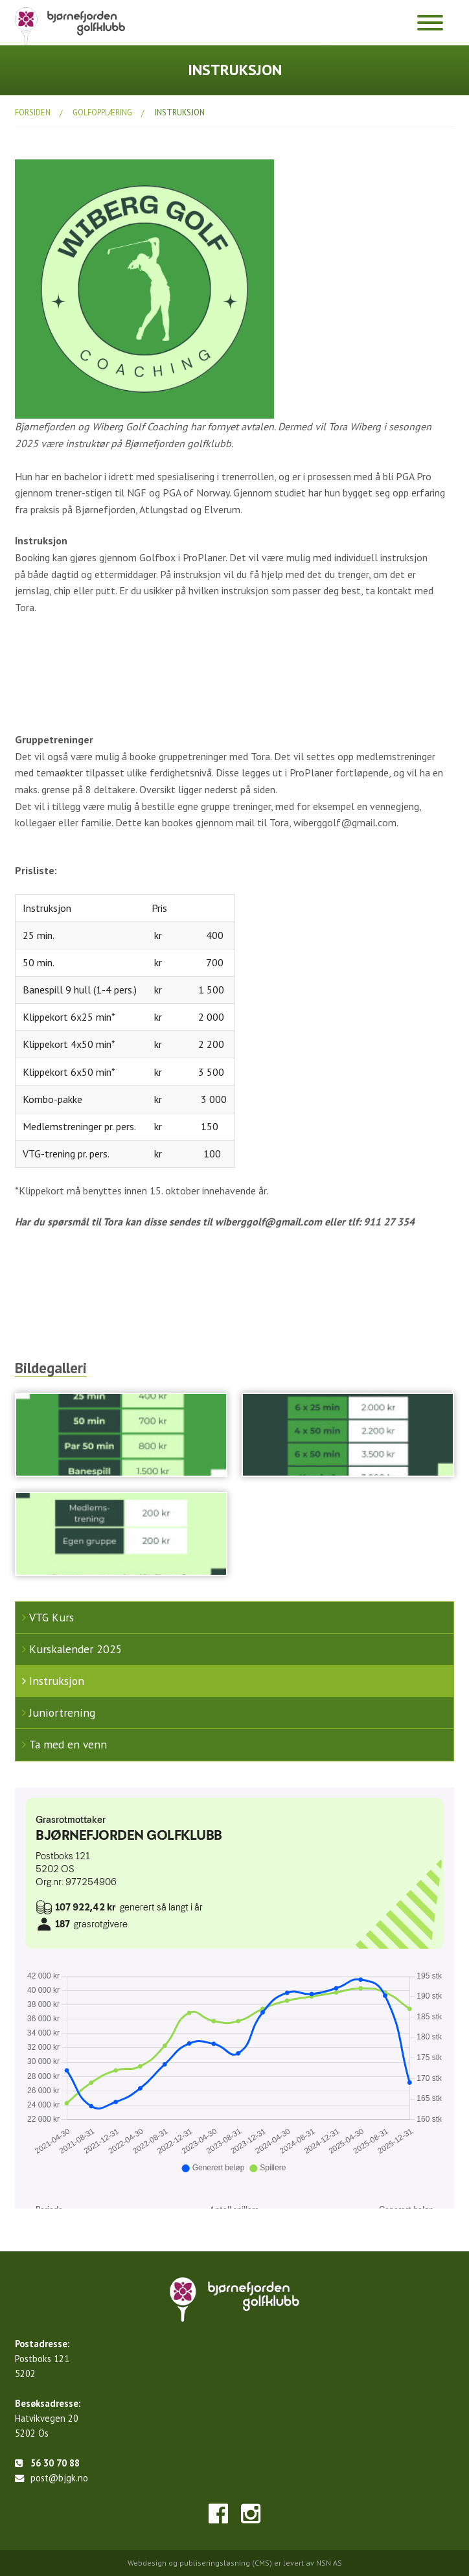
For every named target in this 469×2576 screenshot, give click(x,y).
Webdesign (147, 2563)
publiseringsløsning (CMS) (225, 2563)
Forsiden (33, 112)
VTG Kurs (51, 1617)
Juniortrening (62, 1712)
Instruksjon (180, 112)
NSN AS (329, 2563)
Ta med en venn (68, 1744)
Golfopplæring (102, 112)
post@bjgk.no (59, 2478)
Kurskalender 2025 (75, 1649)
